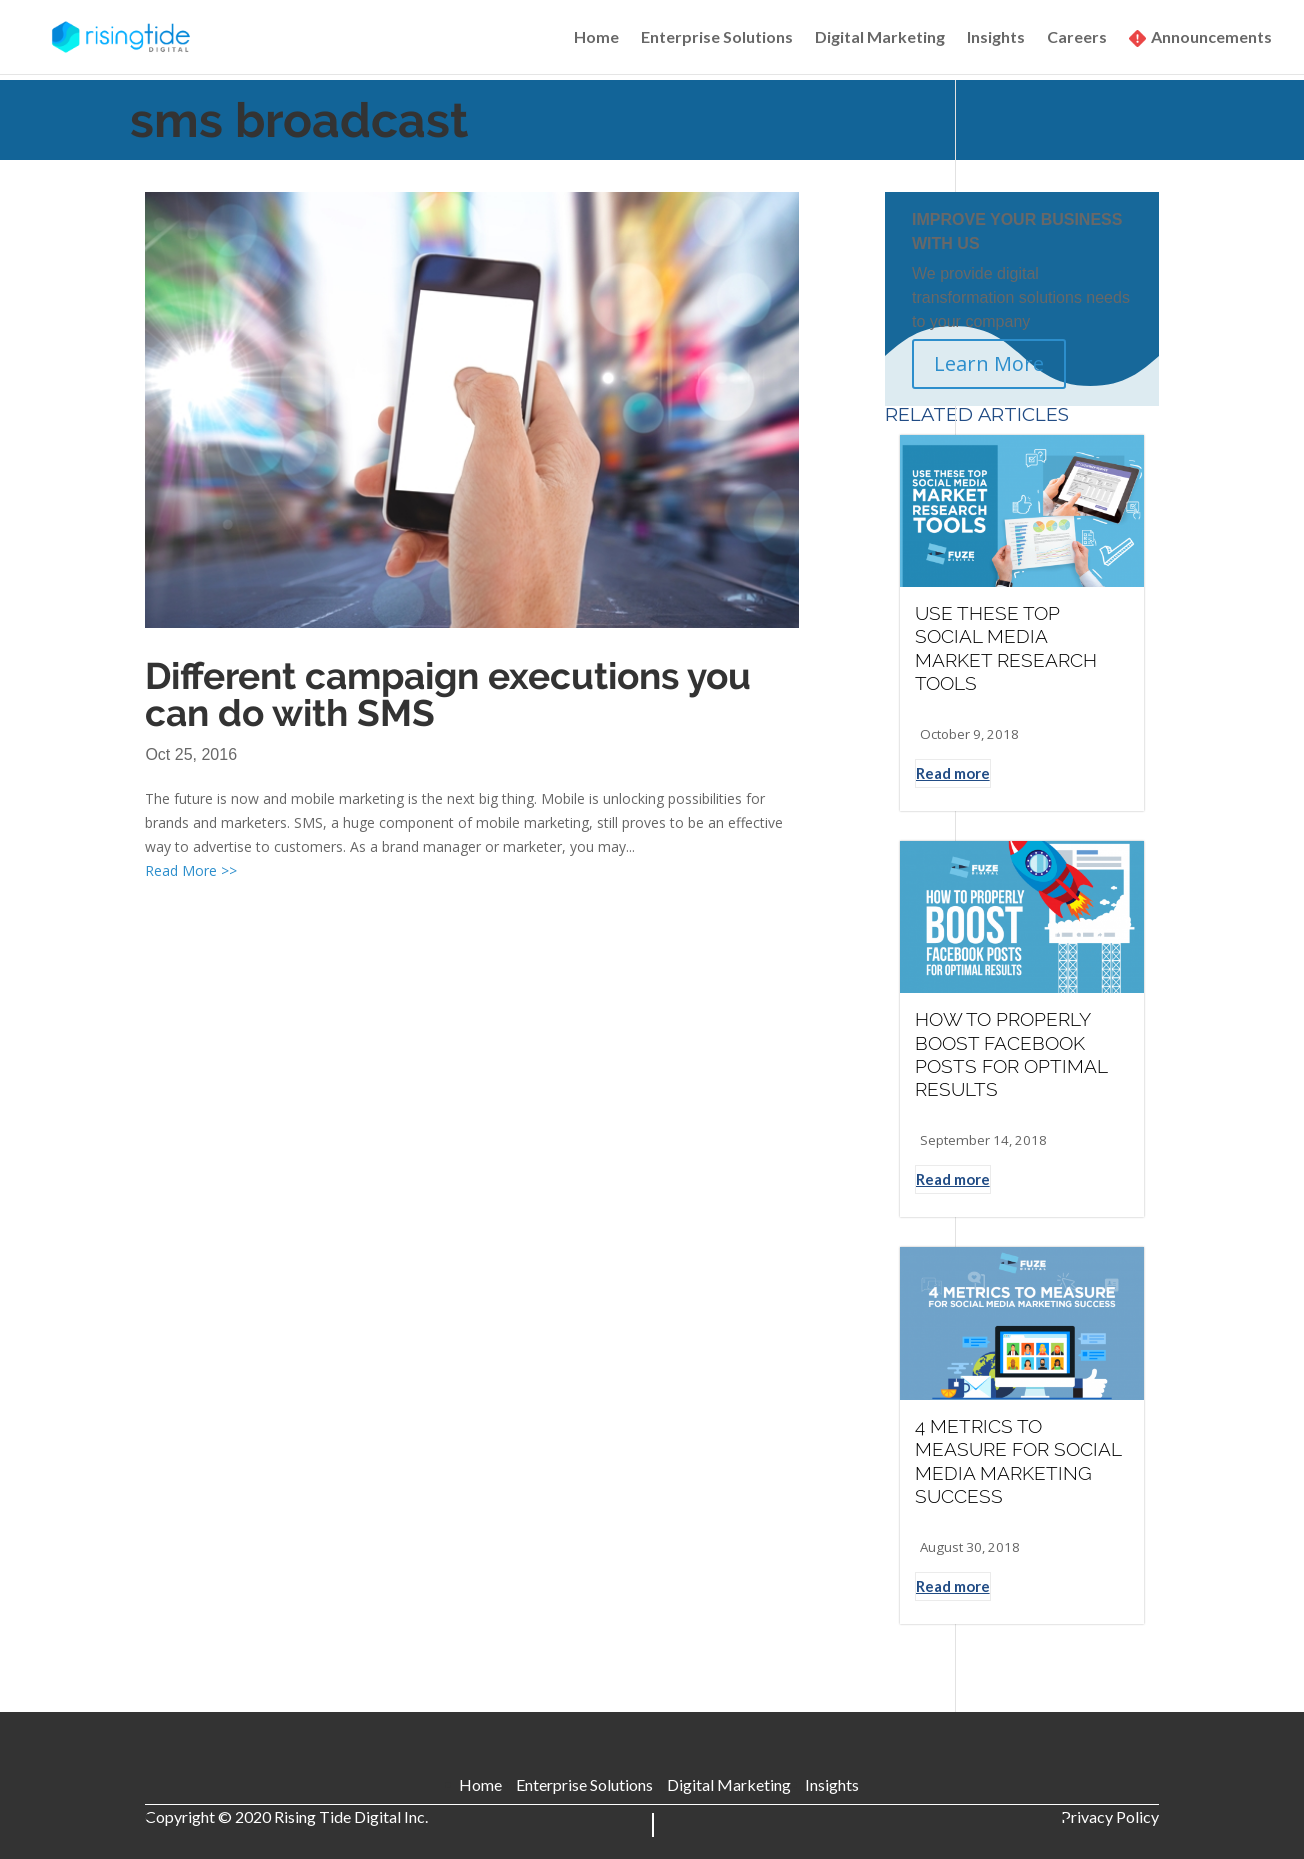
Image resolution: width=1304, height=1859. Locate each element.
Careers (1077, 38)
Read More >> (191, 870)
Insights (996, 38)
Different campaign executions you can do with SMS (448, 694)
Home (596, 38)
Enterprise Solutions (717, 38)
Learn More (989, 363)
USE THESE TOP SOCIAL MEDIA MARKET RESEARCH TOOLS (1006, 648)
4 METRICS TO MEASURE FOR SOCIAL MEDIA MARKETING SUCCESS (1018, 1461)
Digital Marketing (880, 38)
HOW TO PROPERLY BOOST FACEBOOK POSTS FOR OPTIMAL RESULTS (1011, 1054)
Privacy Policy (1110, 1816)
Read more (953, 773)
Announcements (1211, 38)
